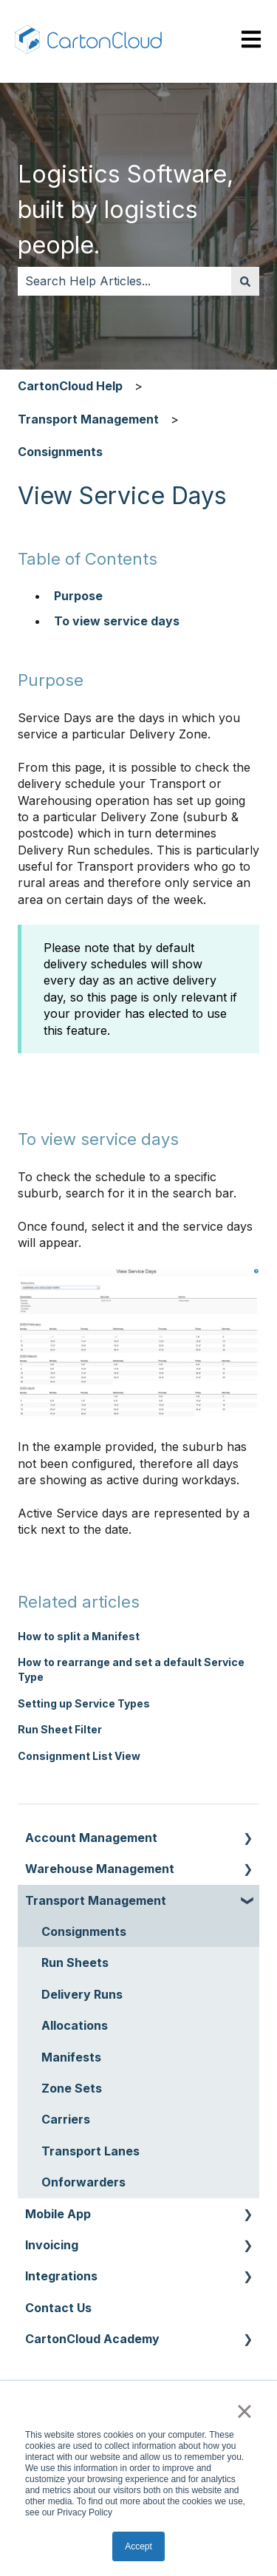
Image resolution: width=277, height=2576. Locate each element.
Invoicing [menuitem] (51, 2244)
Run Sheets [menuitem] (75, 1962)
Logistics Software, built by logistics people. (125, 209)
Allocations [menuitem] (74, 2025)
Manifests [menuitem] (71, 2057)
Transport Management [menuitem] (95, 1900)
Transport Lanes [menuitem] (90, 2151)
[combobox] (124, 281)
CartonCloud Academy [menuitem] (92, 2338)
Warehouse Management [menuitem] (99, 1868)
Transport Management (88, 419)
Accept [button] (138, 2546)
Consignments (60, 451)
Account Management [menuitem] (91, 1837)
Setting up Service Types (84, 1703)
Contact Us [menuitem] (58, 2307)
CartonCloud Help (70, 385)
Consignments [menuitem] (83, 1931)
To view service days (118, 621)
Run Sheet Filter (60, 1729)
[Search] (245, 281)
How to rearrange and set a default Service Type (131, 1669)
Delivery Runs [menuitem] (82, 1994)
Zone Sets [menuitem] (71, 2088)
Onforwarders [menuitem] (83, 2182)
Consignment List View (79, 1756)
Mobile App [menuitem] (58, 2213)
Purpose (78, 595)
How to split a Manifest (79, 1636)
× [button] (244, 2411)
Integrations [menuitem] (61, 2276)
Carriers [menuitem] (65, 2119)
